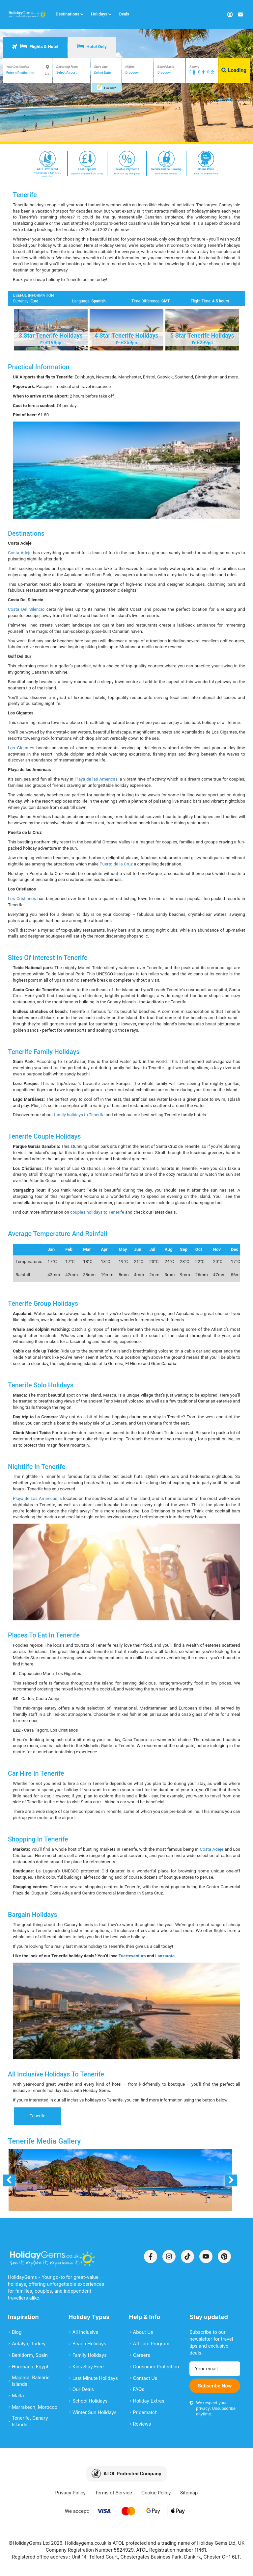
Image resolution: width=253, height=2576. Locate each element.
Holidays (101, 14)
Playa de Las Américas (35, 1498)
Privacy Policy (70, 2492)
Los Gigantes (21, 747)
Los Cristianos (22, 898)
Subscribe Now (215, 2385)
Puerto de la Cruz (116, 864)
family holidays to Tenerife (79, 1114)
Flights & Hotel (34, 46)
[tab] (35, 47)
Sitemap (189, 2492)
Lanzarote (165, 1955)
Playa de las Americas (96, 779)
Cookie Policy (156, 2492)
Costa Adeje (20, 552)
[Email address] (214, 2368)
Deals (124, 14)
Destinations (70, 14)
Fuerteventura (132, 1955)
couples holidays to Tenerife (97, 1212)
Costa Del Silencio (26, 609)
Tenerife (37, 2115)
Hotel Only (92, 46)
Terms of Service (113, 2492)
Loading (233, 70)
